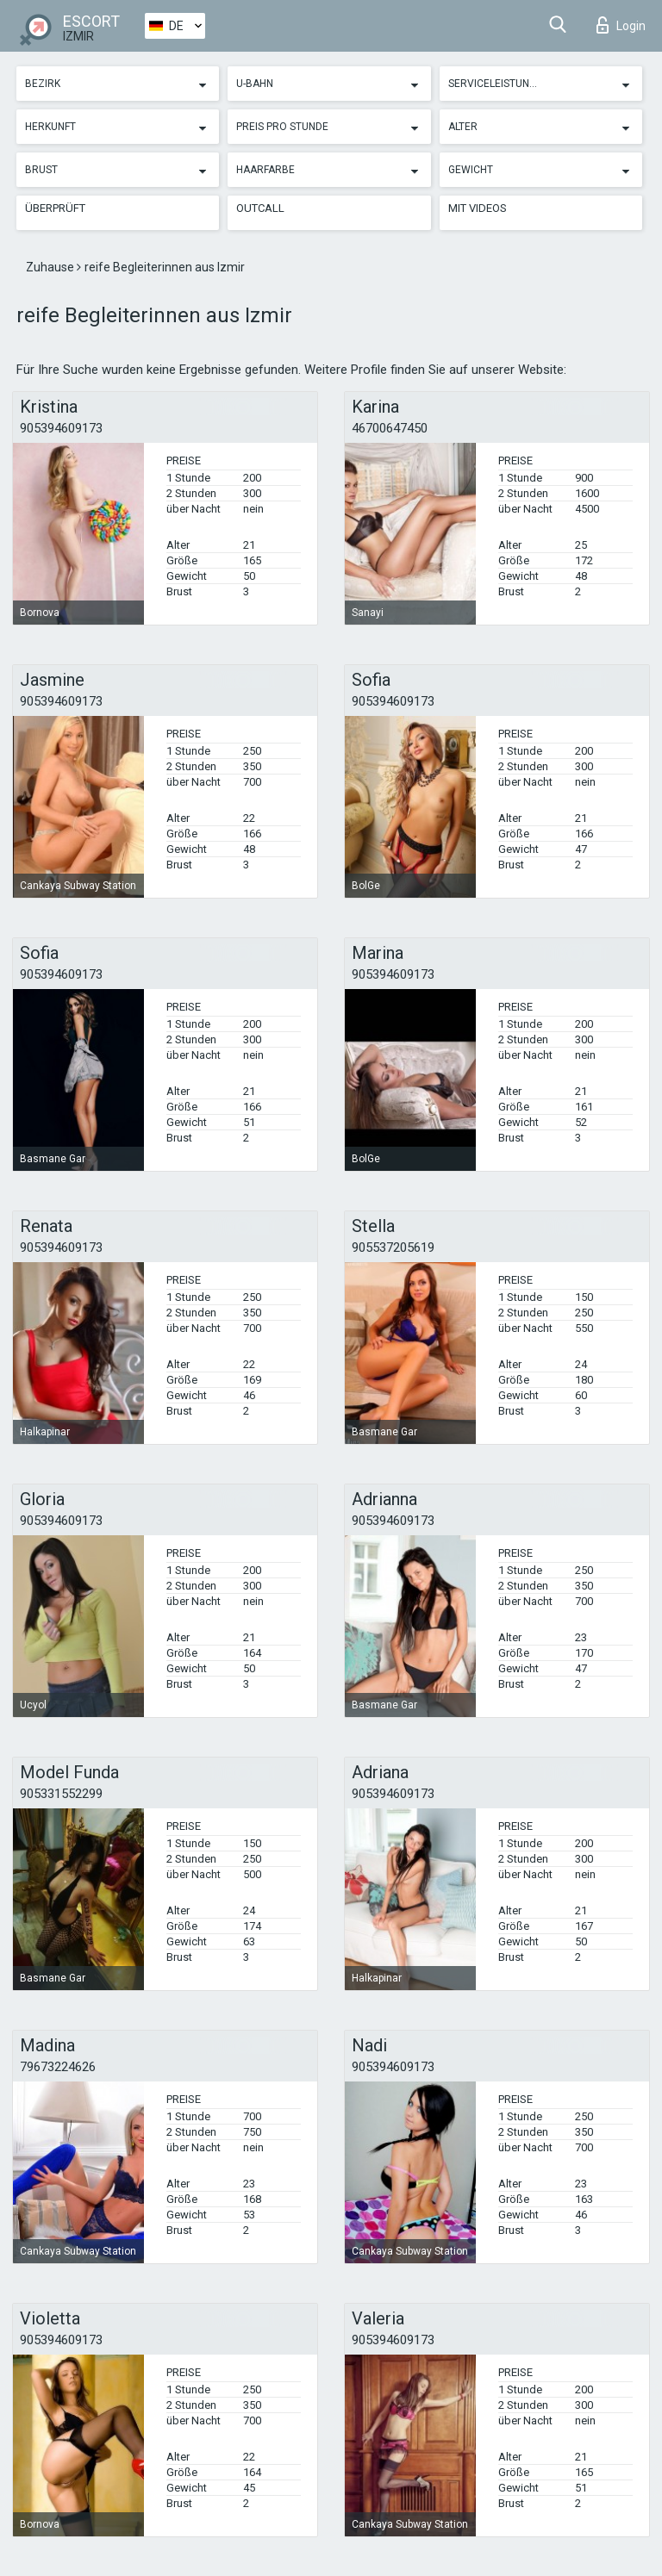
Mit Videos (477, 208)
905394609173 (61, 428)
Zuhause (51, 267)
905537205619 (393, 1247)
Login (621, 25)
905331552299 (61, 1793)
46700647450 (390, 428)
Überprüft (55, 208)
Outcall (260, 208)
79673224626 (58, 2067)
